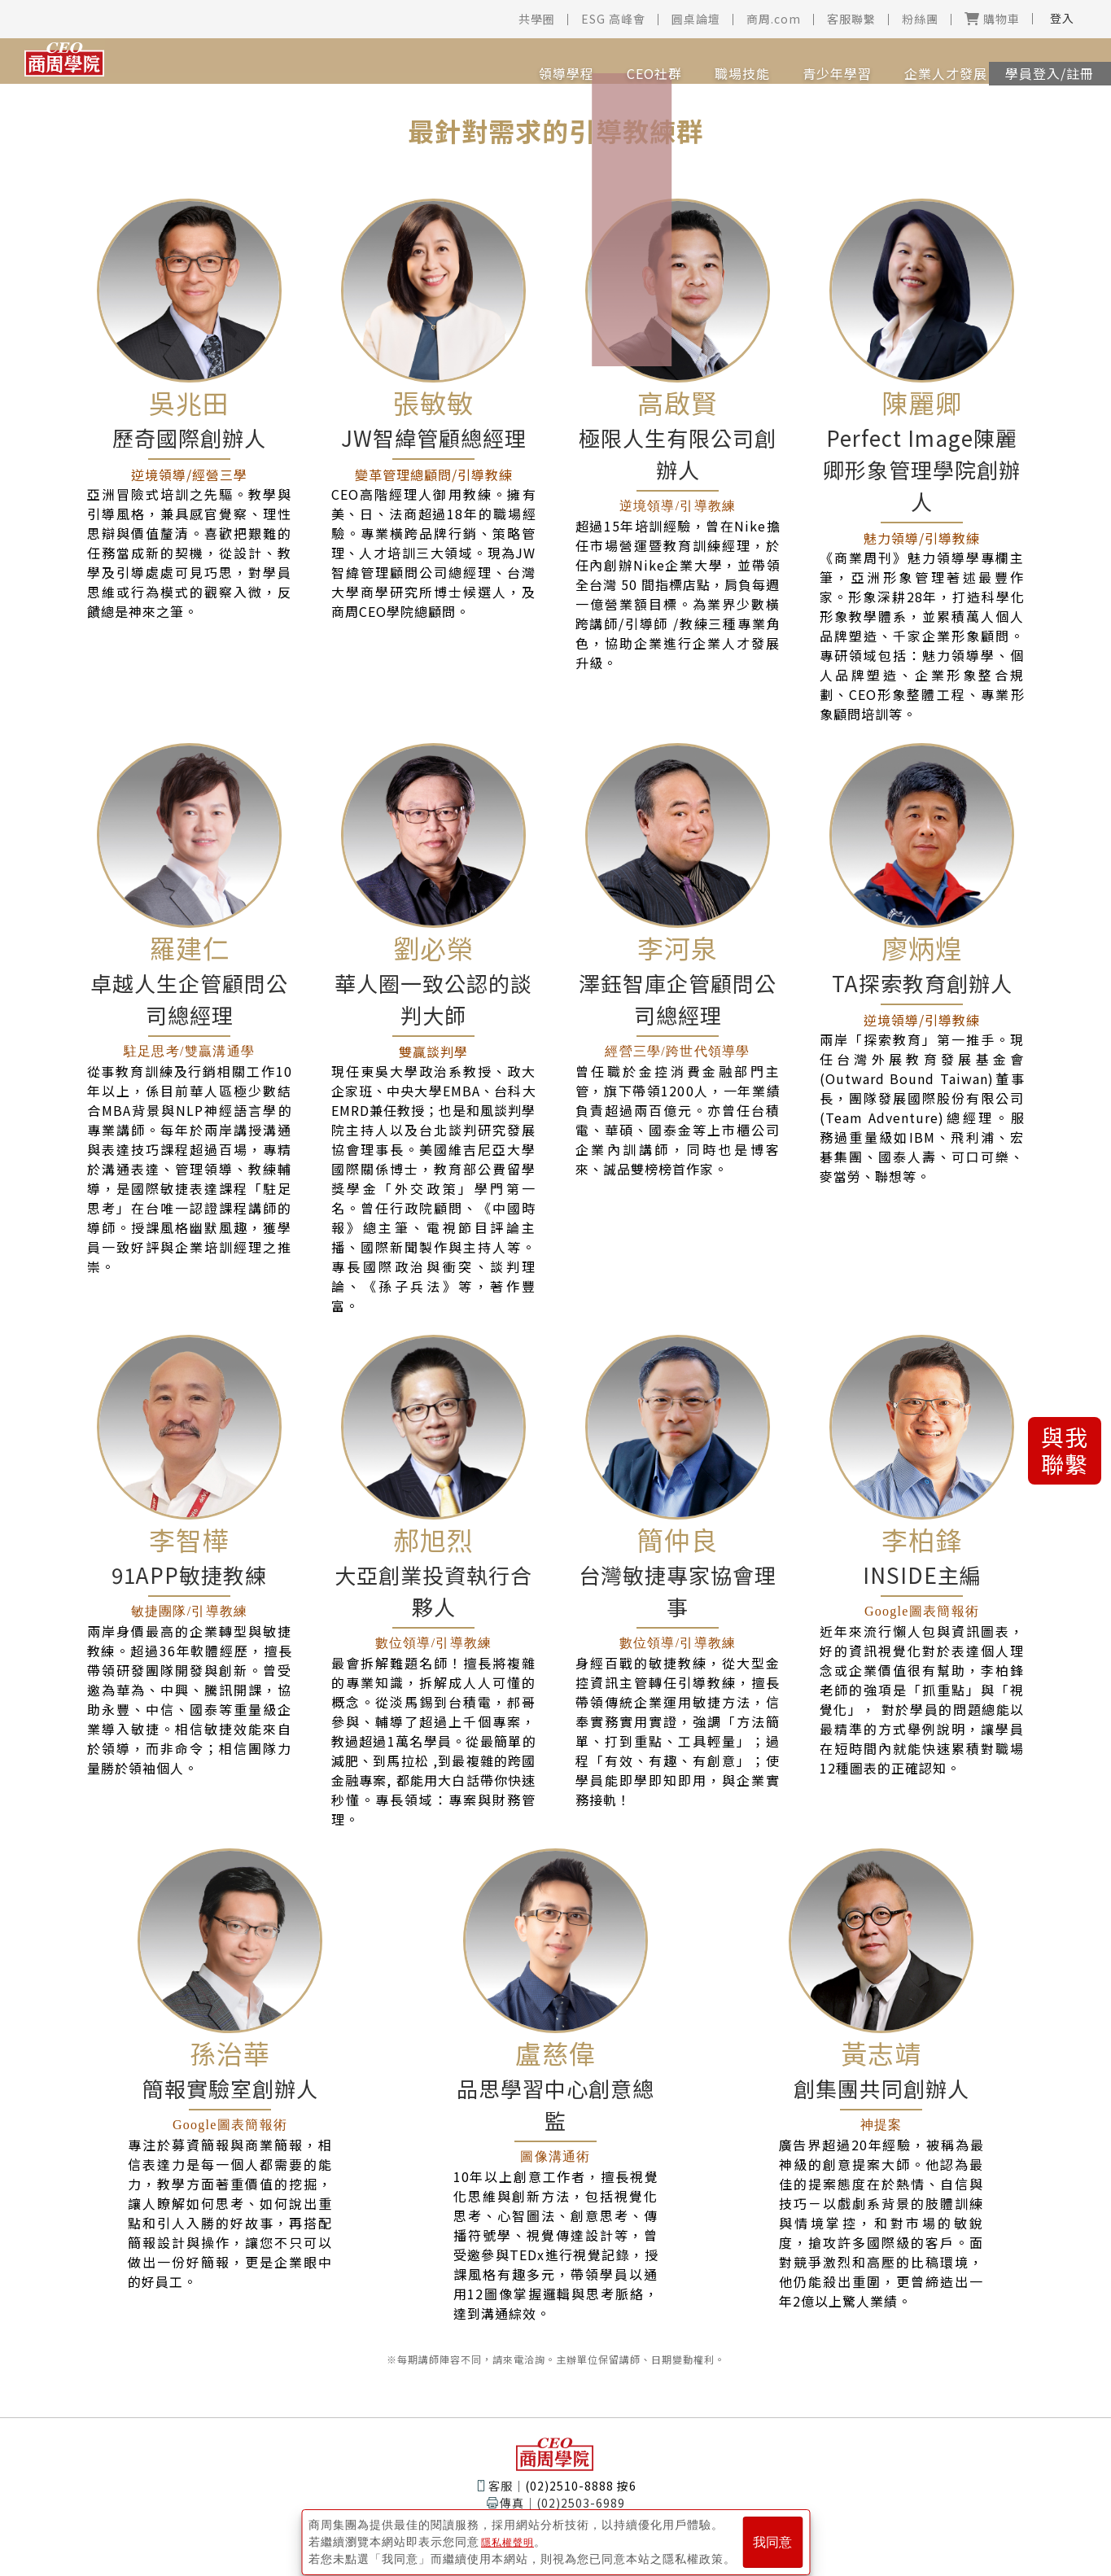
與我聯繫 (1064, 1450)
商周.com (773, 18)
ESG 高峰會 (613, 18)
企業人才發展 (887, 63)
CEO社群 (595, 63)
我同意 (772, 2536)
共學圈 (536, 18)
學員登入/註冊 (1038, 63)
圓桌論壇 (695, 18)
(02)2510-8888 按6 (580, 2486)
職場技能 (683, 63)
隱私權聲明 (511, 2536)
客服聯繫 (851, 18)
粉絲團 (920, 18)
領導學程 (508, 63)
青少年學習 (778, 63)
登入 (1062, 18)
